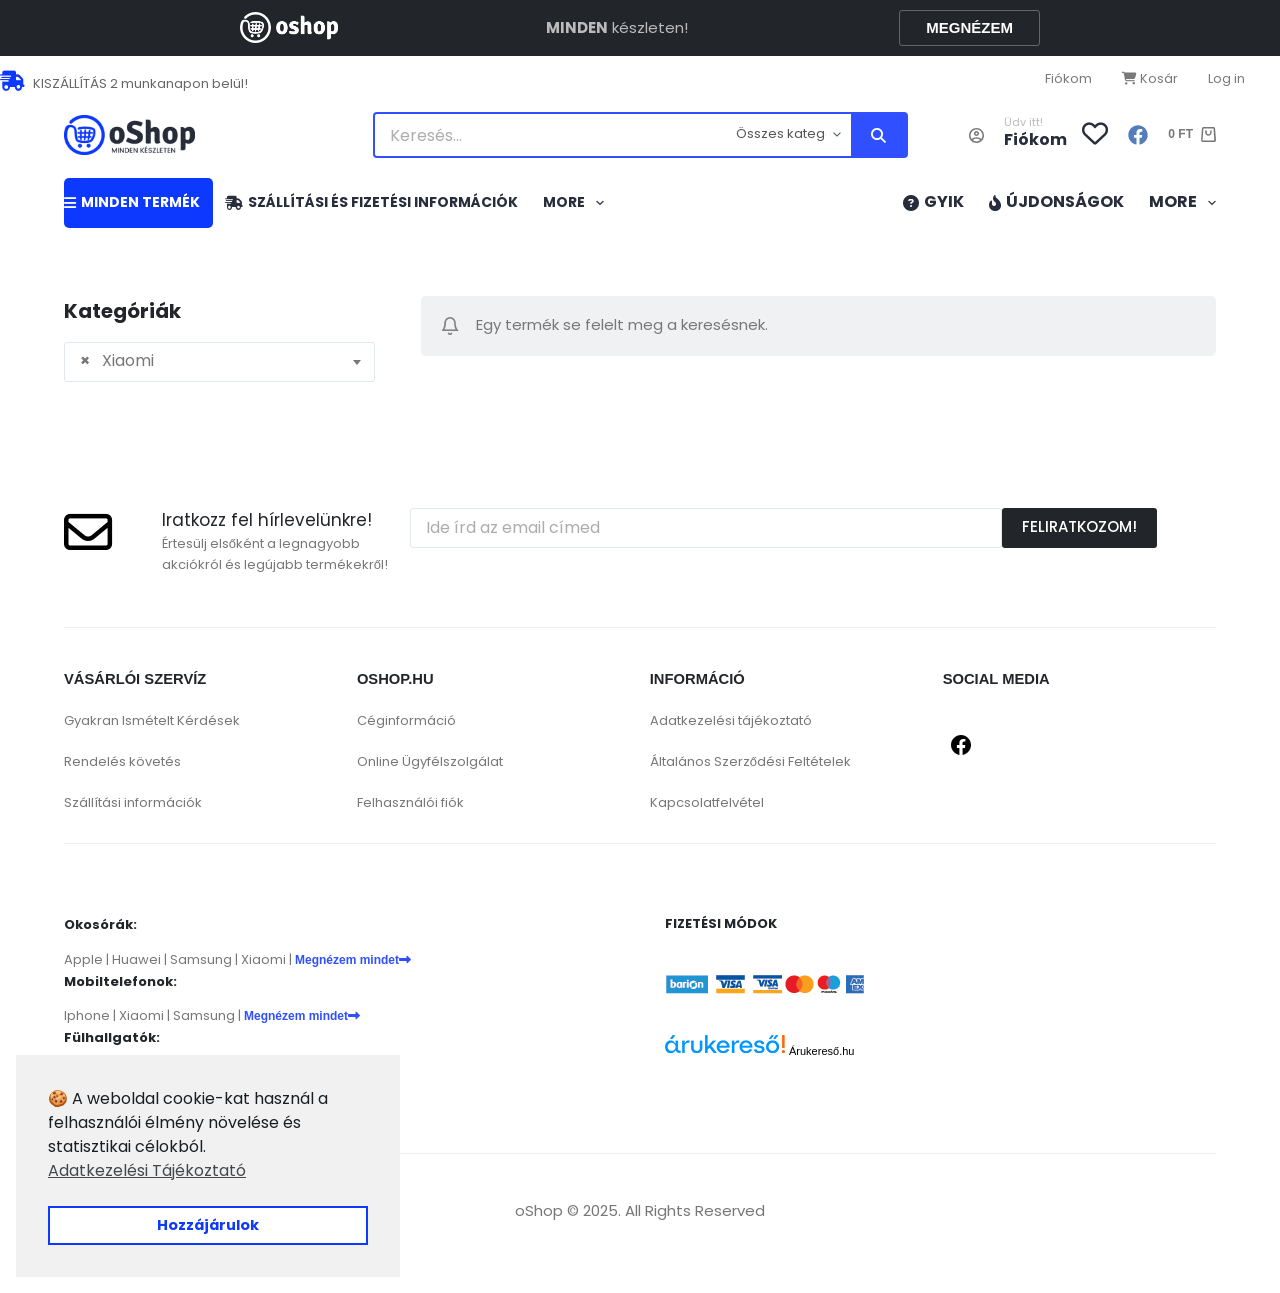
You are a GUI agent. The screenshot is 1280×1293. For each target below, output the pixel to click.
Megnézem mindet (353, 960)
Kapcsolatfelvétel (707, 802)
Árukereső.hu (821, 1051)
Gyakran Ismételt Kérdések (152, 720)
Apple (83, 959)
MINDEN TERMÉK (132, 202)
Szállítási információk (133, 802)
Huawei (136, 959)
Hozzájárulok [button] (208, 1225)
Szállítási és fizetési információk (371, 202)
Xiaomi (263, 959)
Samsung (201, 959)
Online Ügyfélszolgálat (430, 761)
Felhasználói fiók (410, 802)
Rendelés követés (122, 761)
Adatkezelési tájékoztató (731, 720)
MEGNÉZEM (969, 27)
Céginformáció (406, 720)
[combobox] (219, 362)
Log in (1226, 78)
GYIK (933, 201)
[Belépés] (976, 135)
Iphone (87, 1015)
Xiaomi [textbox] (117, 361)
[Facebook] (1138, 135)
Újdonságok (1056, 201)
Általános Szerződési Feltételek (750, 761)
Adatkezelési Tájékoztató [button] (147, 1170)
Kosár (1150, 78)
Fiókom (1068, 78)
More (577, 203)
